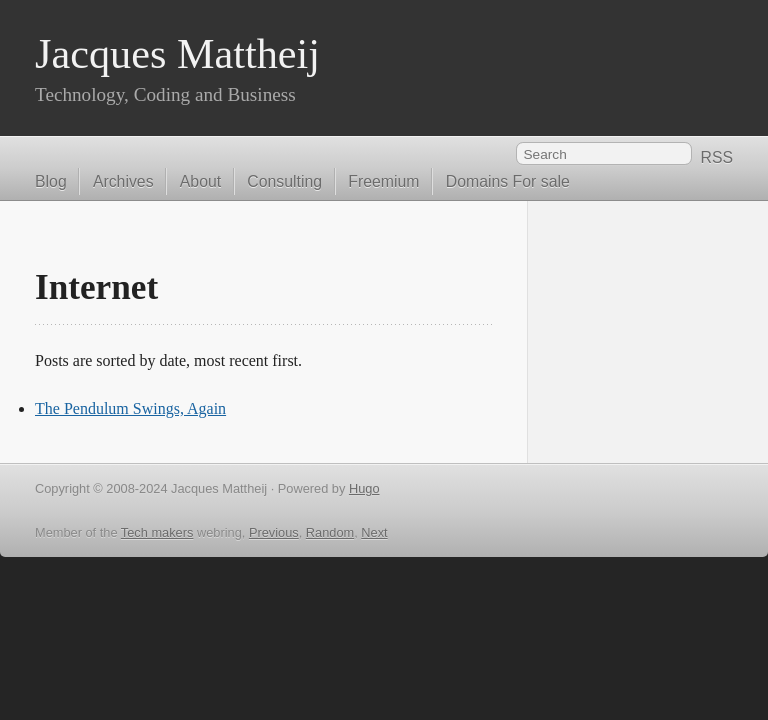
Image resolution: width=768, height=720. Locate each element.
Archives (123, 181)
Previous (274, 532)
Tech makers (157, 532)
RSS (716, 157)
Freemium (383, 181)
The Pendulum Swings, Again (130, 408)
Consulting (284, 181)
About (200, 181)
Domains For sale (508, 181)
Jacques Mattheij (177, 53)
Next (374, 532)
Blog (51, 181)
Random (330, 532)
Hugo (364, 488)
